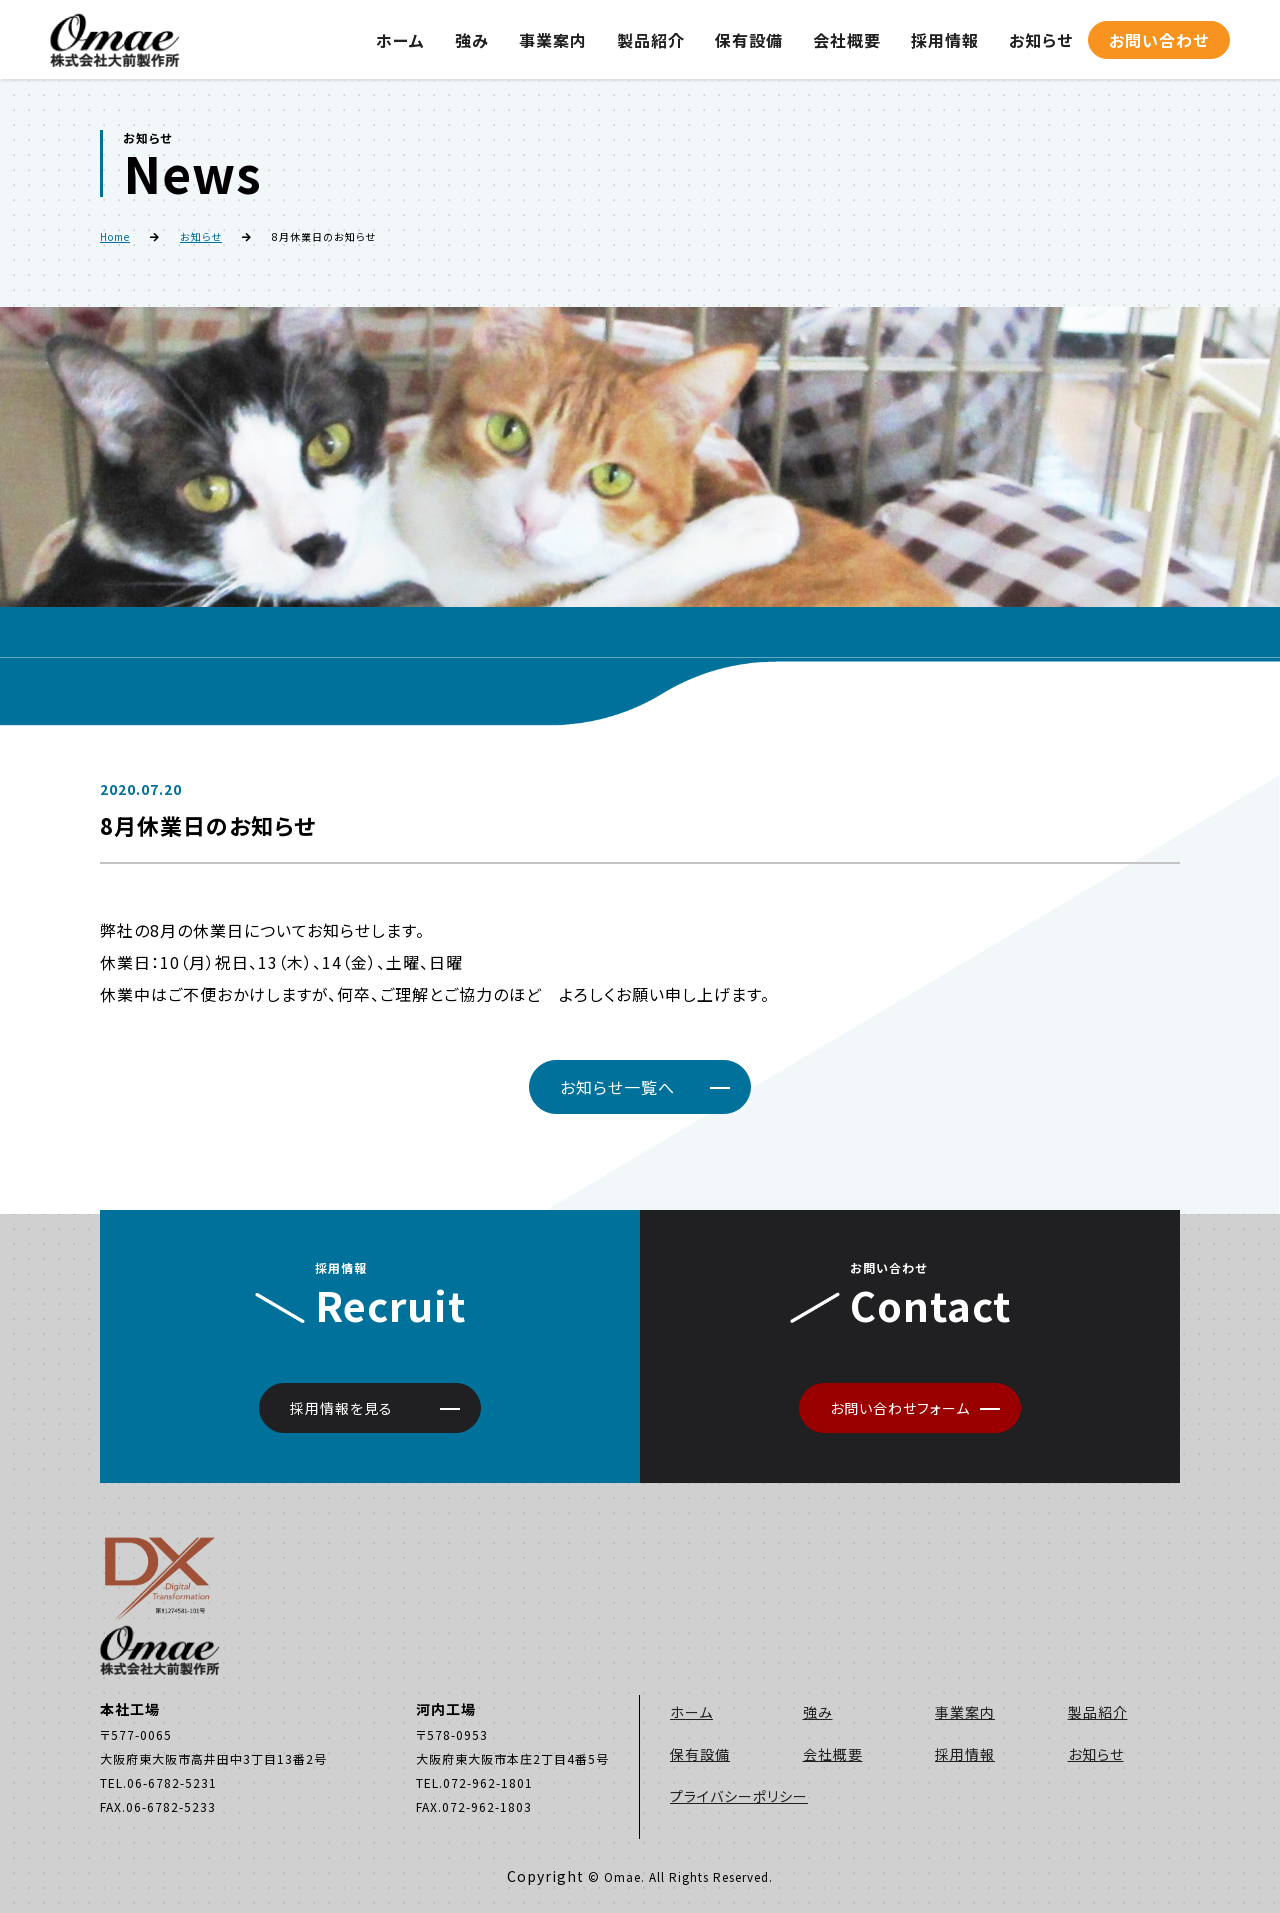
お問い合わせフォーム (900, 1408)
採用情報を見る (341, 1408)
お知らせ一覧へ (617, 1087)
